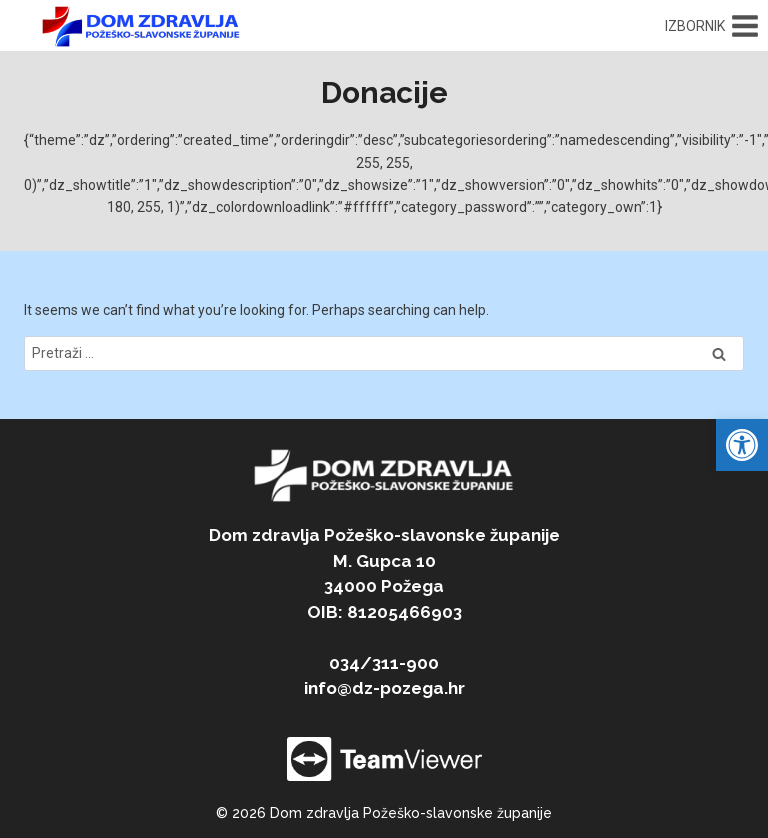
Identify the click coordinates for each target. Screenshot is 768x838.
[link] (742, 445)
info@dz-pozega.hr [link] (384, 688)
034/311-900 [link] (384, 663)
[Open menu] (712, 26)
